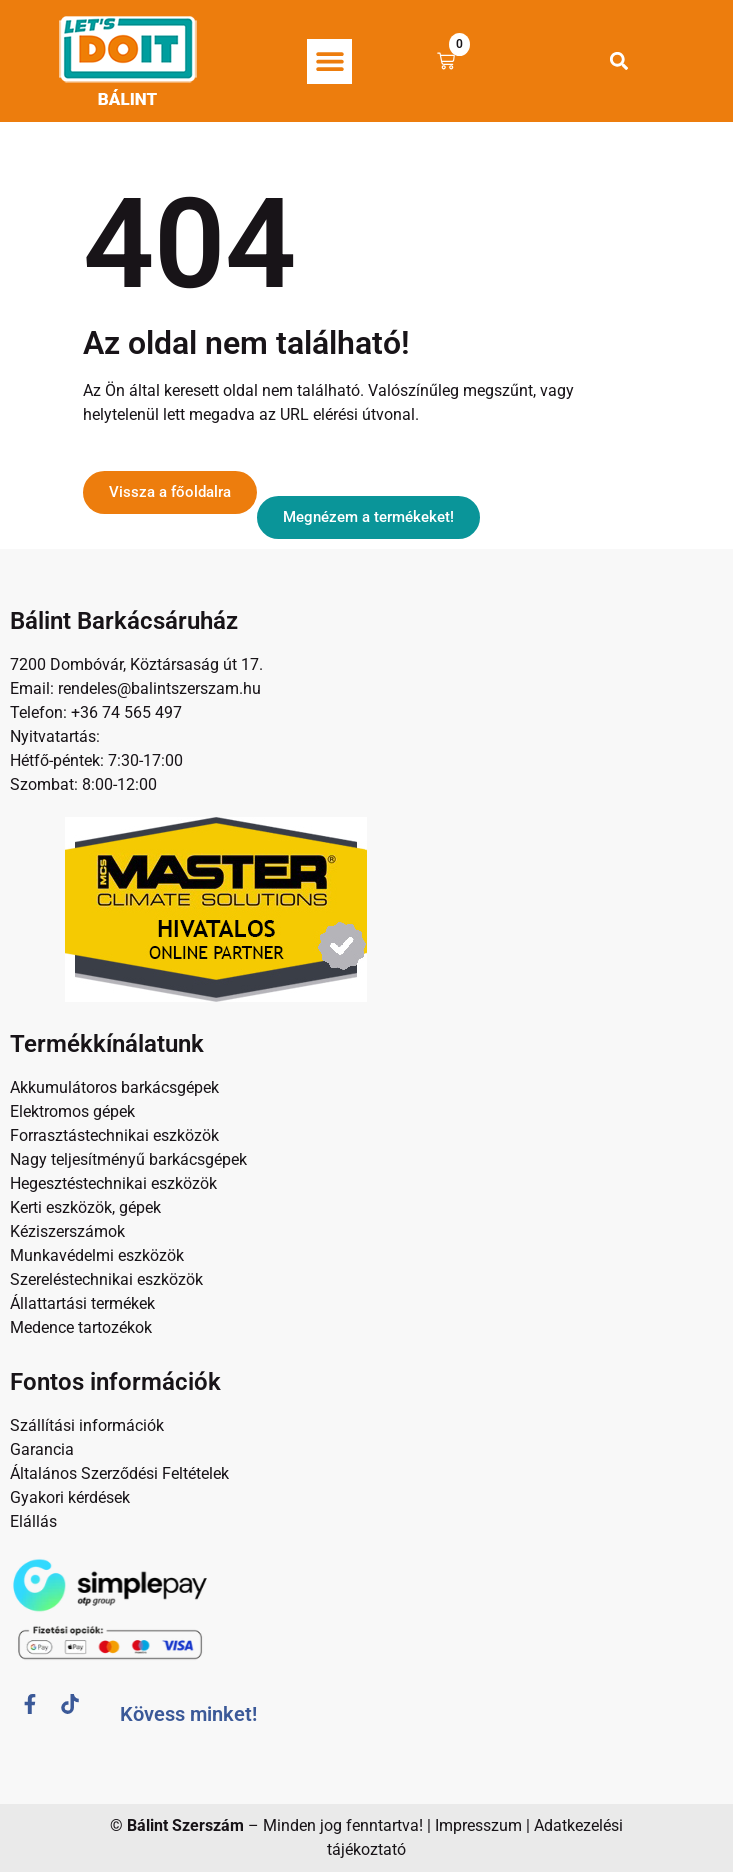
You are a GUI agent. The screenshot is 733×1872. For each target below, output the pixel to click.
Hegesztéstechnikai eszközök (113, 1183)
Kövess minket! (188, 1714)
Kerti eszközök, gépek (85, 1207)
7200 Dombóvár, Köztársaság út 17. (136, 664)
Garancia (42, 1449)
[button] (329, 61)
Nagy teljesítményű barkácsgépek (128, 1159)
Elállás (33, 1521)
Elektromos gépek (72, 1111)
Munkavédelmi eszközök (97, 1255)
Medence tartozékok (81, 1327)
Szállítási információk (87, 1425)
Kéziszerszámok (67, 1231)
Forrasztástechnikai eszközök (114, 1135)
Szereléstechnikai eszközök (106, 1279)
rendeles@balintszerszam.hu (157, 688)
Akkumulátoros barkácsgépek (114, 1087)
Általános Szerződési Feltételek (119, 1473)
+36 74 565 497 (126, 712)
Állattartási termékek (82, 1303)
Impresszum (478, 1825)
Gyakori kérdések (70, 1497)
